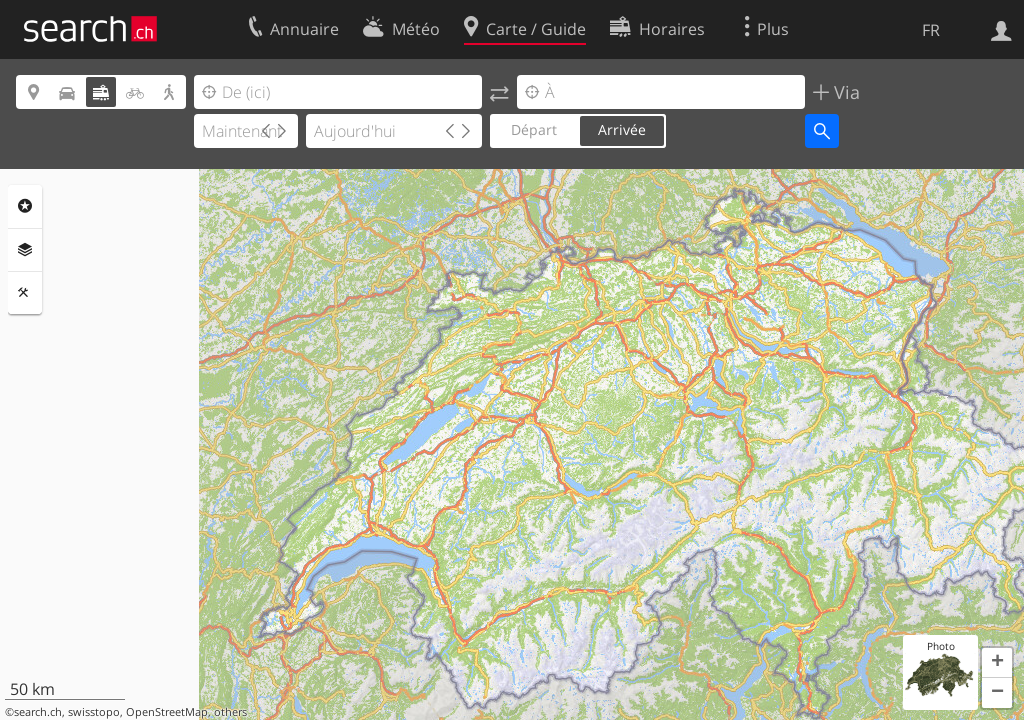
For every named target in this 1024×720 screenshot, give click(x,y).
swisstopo (94, 712)
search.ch (38, 712)
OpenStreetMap (167, 712)
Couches (25, 250)
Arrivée (622, 129)
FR (931, 30)
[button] (997, 663)
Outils (25, 293)
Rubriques (25, 206)
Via (844, 92)
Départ (534, 129)
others (230, 712)
